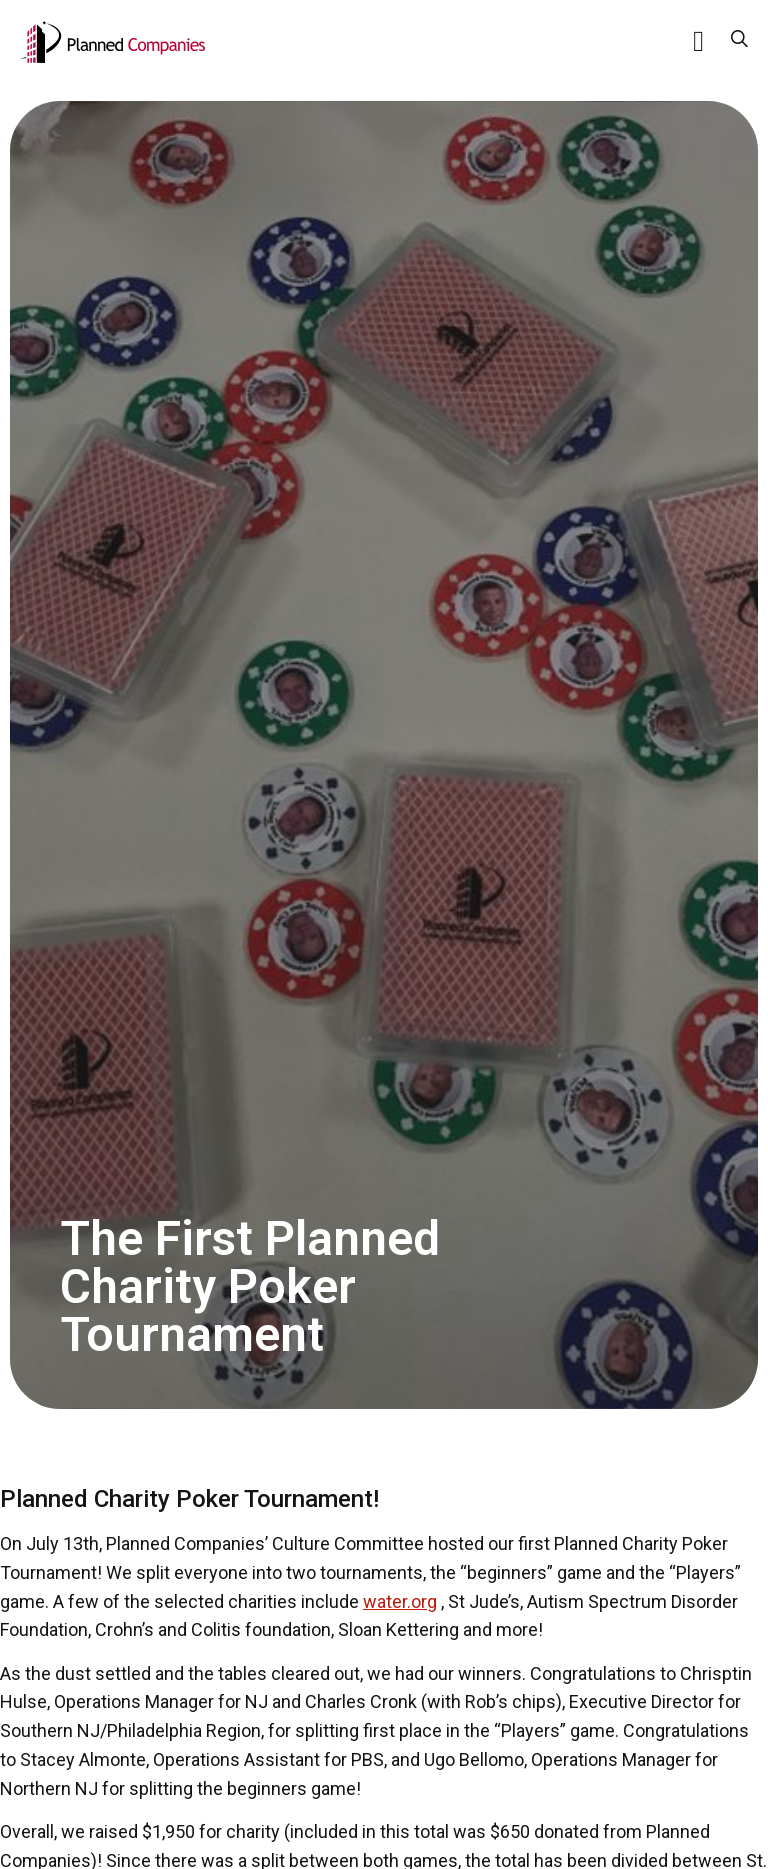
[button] (698, 42)
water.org (400, 1601)
